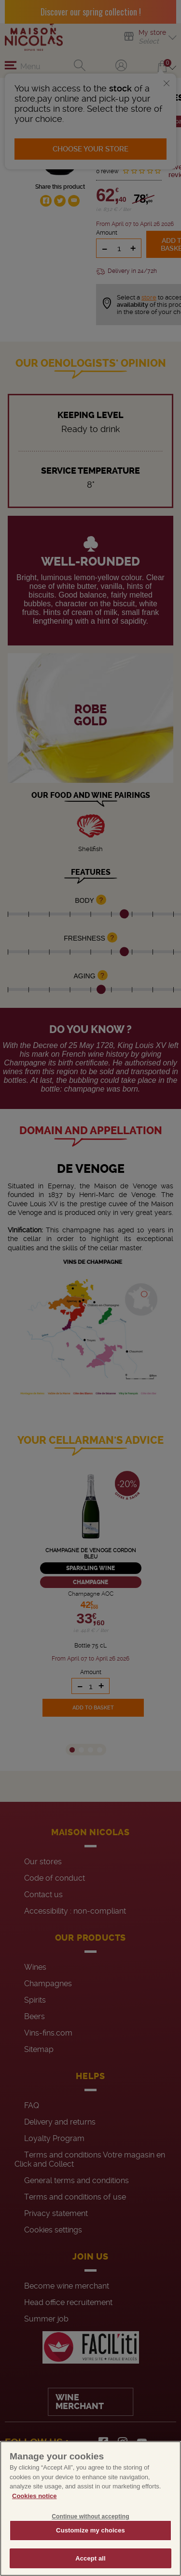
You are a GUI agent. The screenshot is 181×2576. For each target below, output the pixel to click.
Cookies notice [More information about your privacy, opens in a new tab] (34, 2511)
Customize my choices (90, 2546)
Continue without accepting (90, 2532)
